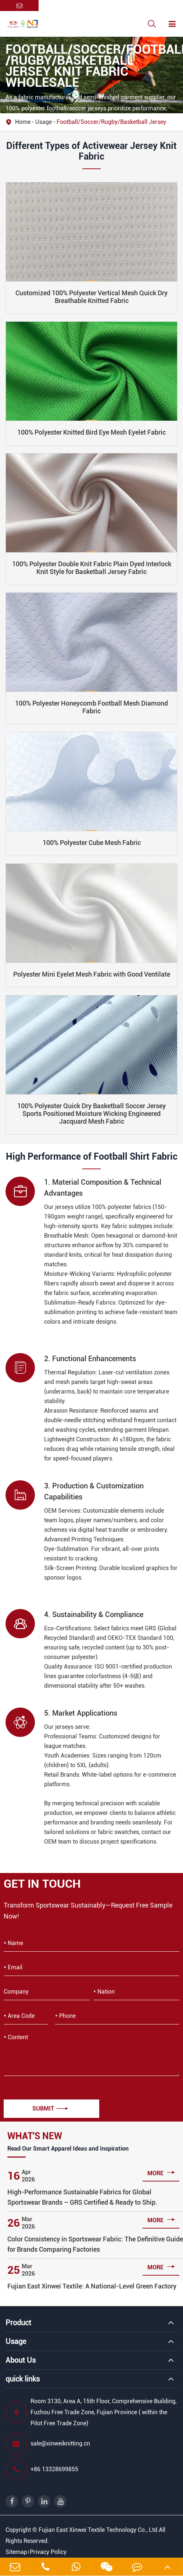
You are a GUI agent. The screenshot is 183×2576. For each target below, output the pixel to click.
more (161, 2172)
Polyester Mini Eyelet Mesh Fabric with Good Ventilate (91, 974)
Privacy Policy (48, 2551)
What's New (34, 2136)
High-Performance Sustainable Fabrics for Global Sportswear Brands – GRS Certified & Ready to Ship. (82, 2197)
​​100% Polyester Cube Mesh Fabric (92, 842)
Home (22, 121)
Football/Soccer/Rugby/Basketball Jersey (111, 121)
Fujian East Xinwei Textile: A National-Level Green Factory (91, 2286)
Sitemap (16, 2551)
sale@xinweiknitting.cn (48, 2444)
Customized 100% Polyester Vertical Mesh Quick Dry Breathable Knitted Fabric (91, 296)
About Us (21, 2360)
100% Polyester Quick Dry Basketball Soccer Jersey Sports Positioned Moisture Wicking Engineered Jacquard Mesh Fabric (91, 1113)
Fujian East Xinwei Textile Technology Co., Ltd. (99, 2529)
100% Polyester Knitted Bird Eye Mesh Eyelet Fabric (91, 432)
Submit (50, 2108)
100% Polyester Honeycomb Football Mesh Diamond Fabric (91, 707)
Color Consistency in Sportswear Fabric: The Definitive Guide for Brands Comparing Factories (95, 2244)
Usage (43, 121)
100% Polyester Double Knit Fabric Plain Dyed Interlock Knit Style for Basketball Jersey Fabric (91, 567)
